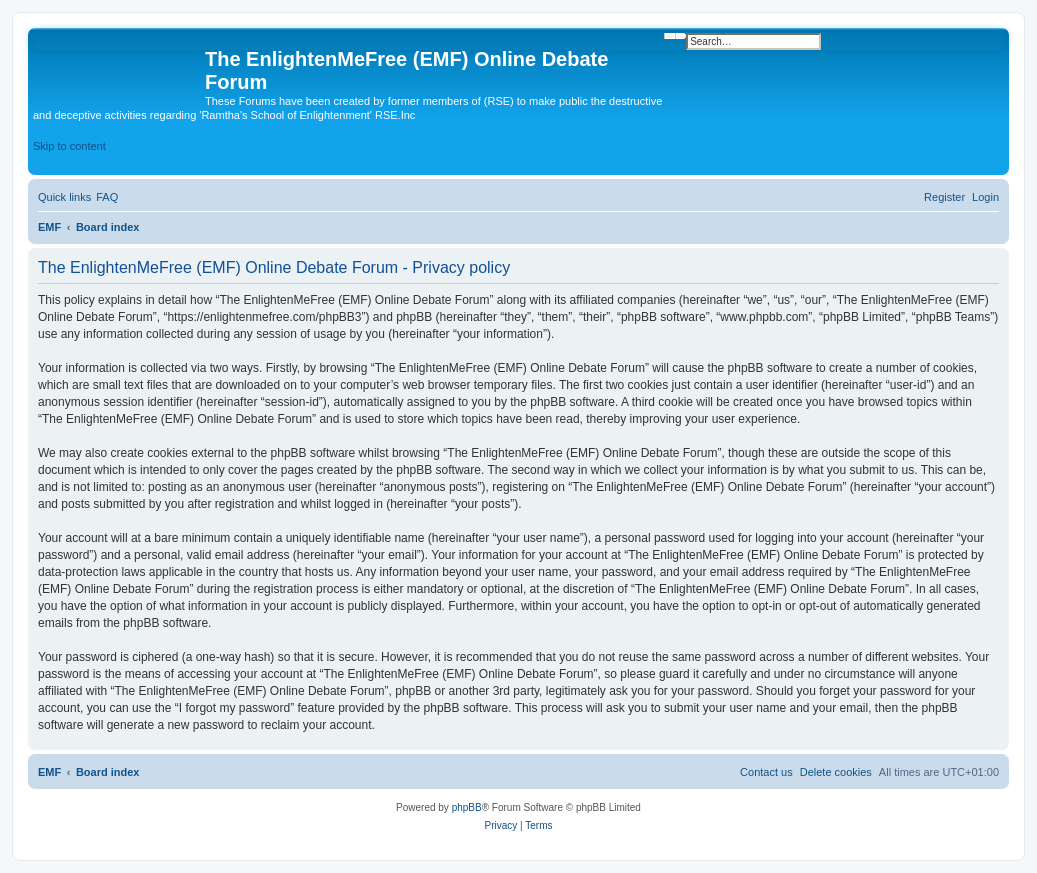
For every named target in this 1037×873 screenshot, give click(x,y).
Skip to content (69, 146)
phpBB (467, 807)
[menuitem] (107, 197)
